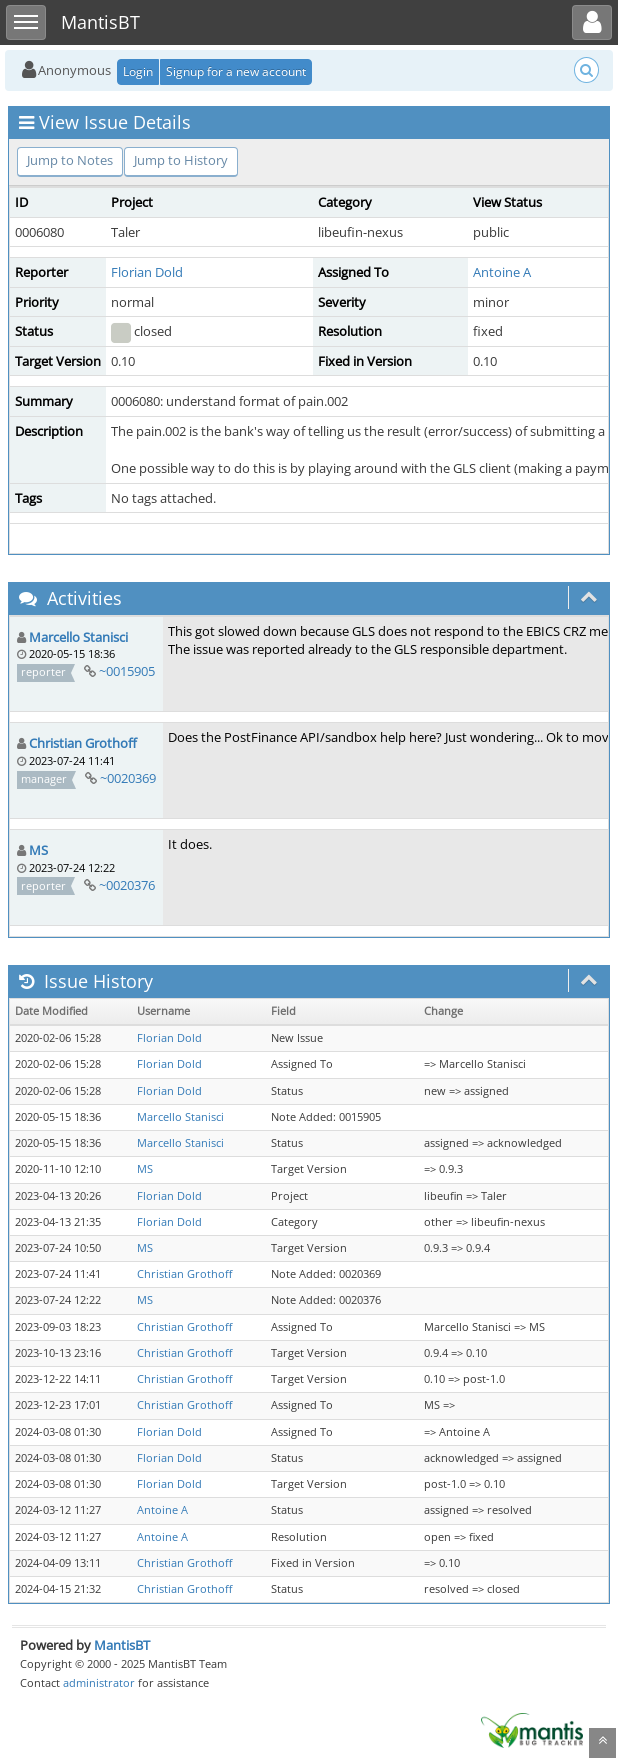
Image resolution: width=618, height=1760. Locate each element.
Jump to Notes (70, 160)
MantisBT (122, 1645)
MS (38, 850)
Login (138, 71)
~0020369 (128, 778)
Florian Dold (147, 272)
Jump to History (181, 160)
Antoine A (502, 272)
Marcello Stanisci (78, 637)
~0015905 (127, 671)
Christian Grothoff (83, 743)
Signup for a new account (236, 71)
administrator (99, 1682)
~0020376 (127, 885)
